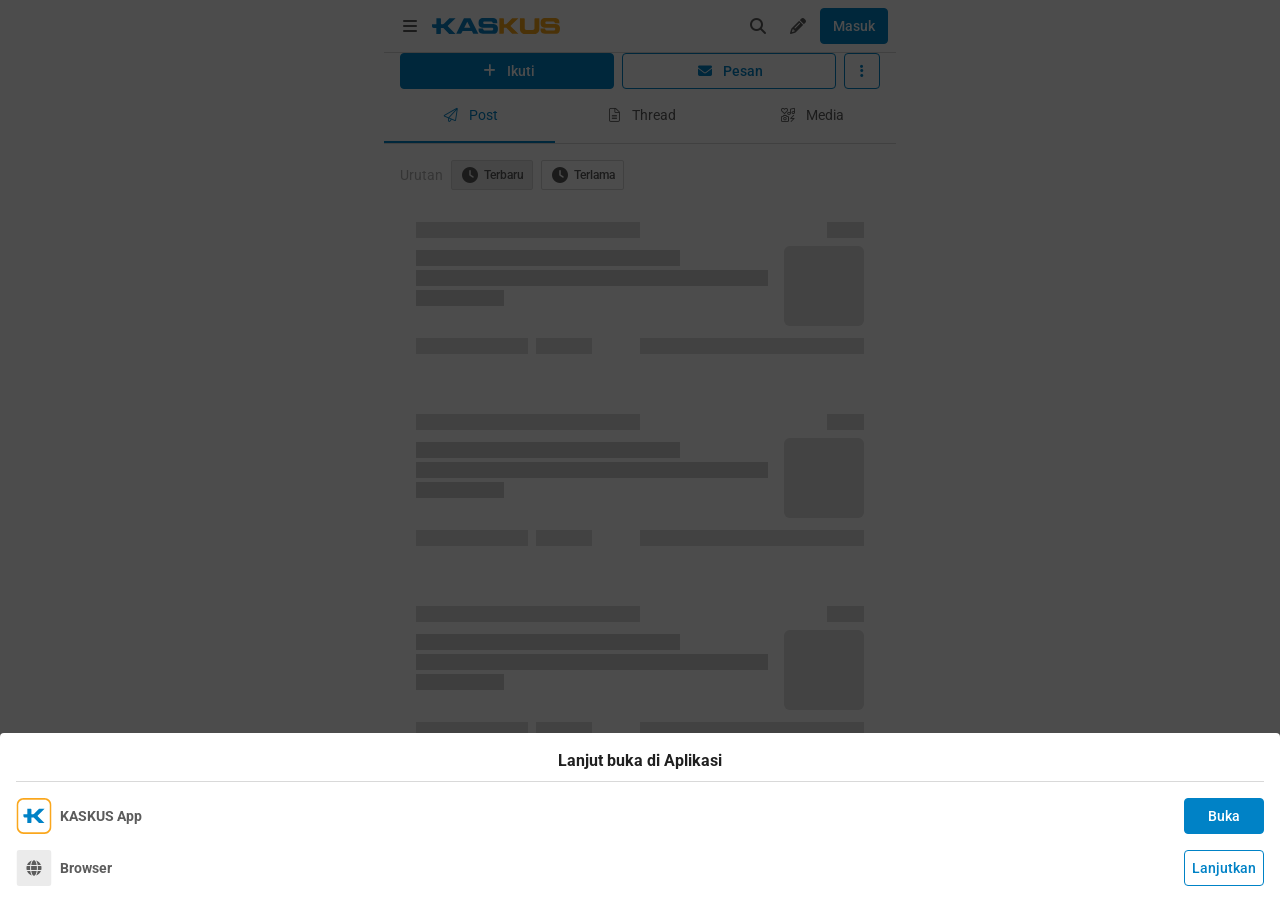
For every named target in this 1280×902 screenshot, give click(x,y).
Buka (1224, 816)
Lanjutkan (1224, 868)
